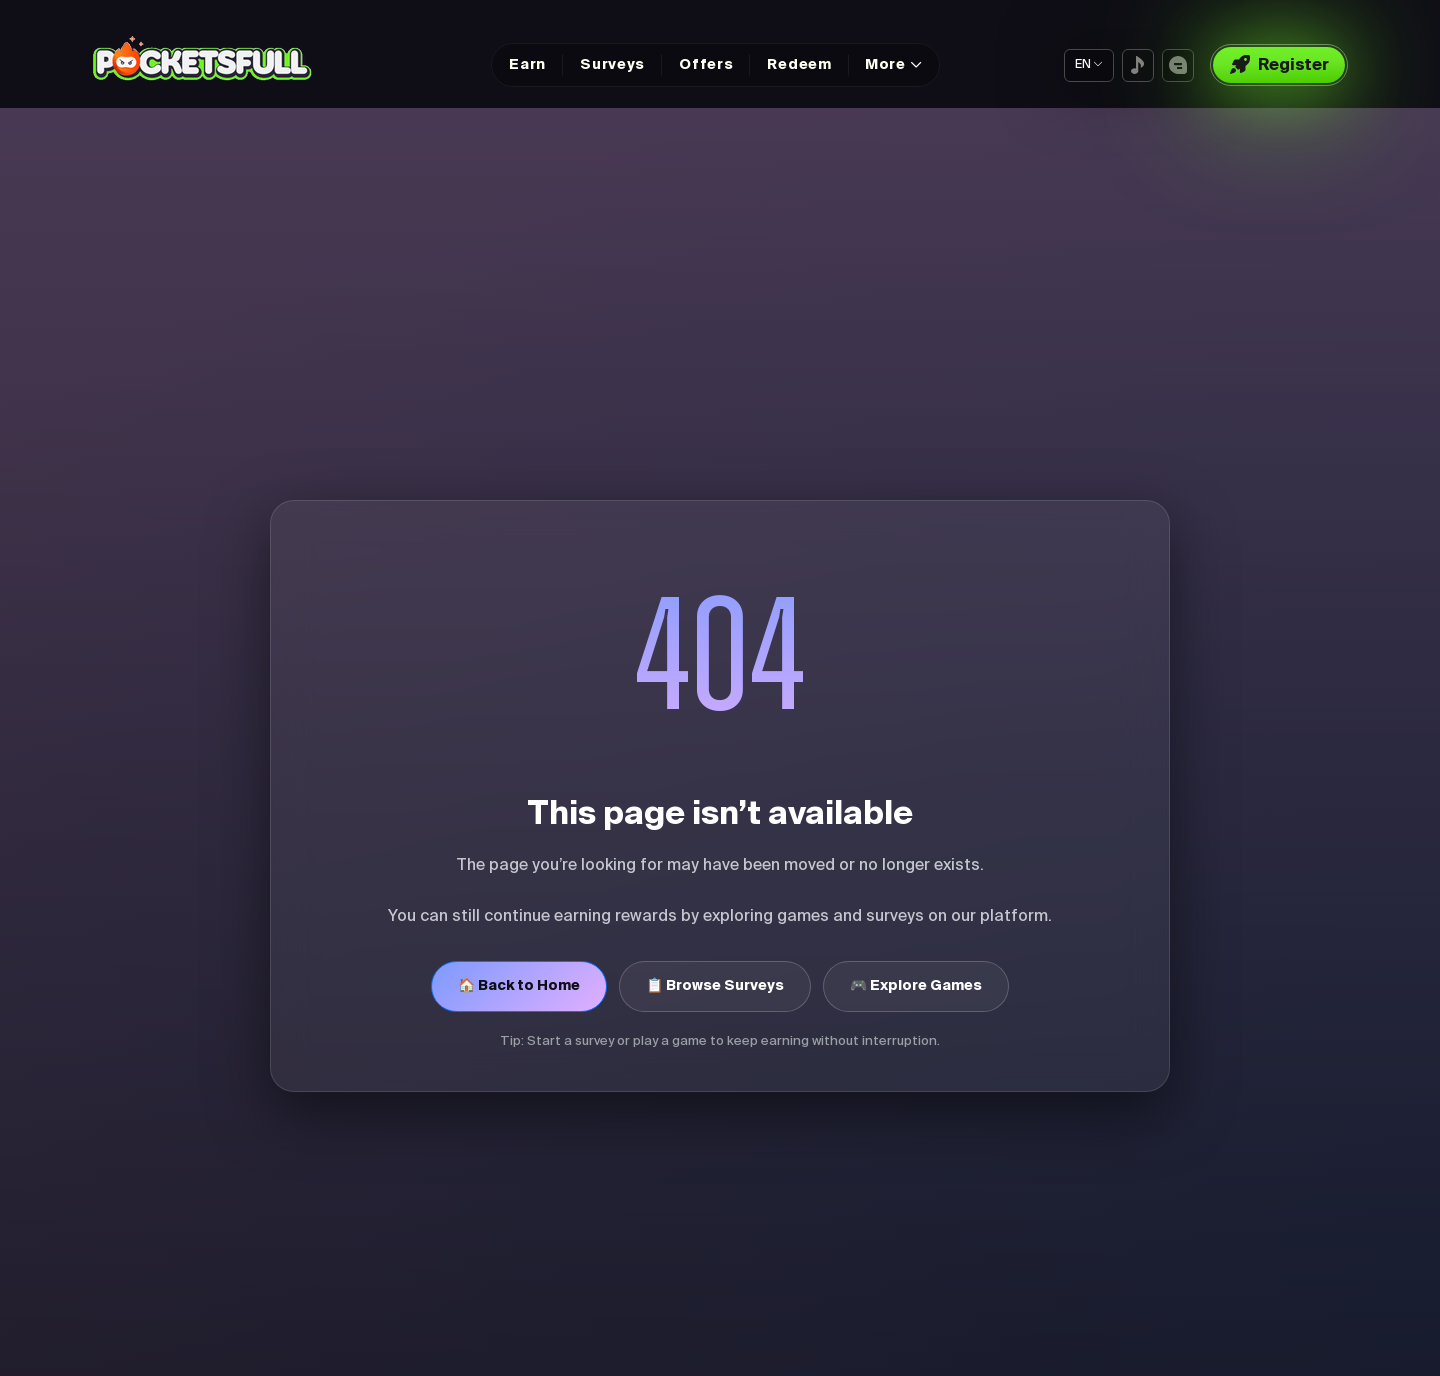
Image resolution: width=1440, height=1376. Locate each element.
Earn (527, 65)
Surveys (612, 65)
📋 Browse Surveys (715, 986)
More (885, 65)
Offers (706, 65)
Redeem (799, 65)
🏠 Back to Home (519, 986)
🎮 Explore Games (916, 986)
